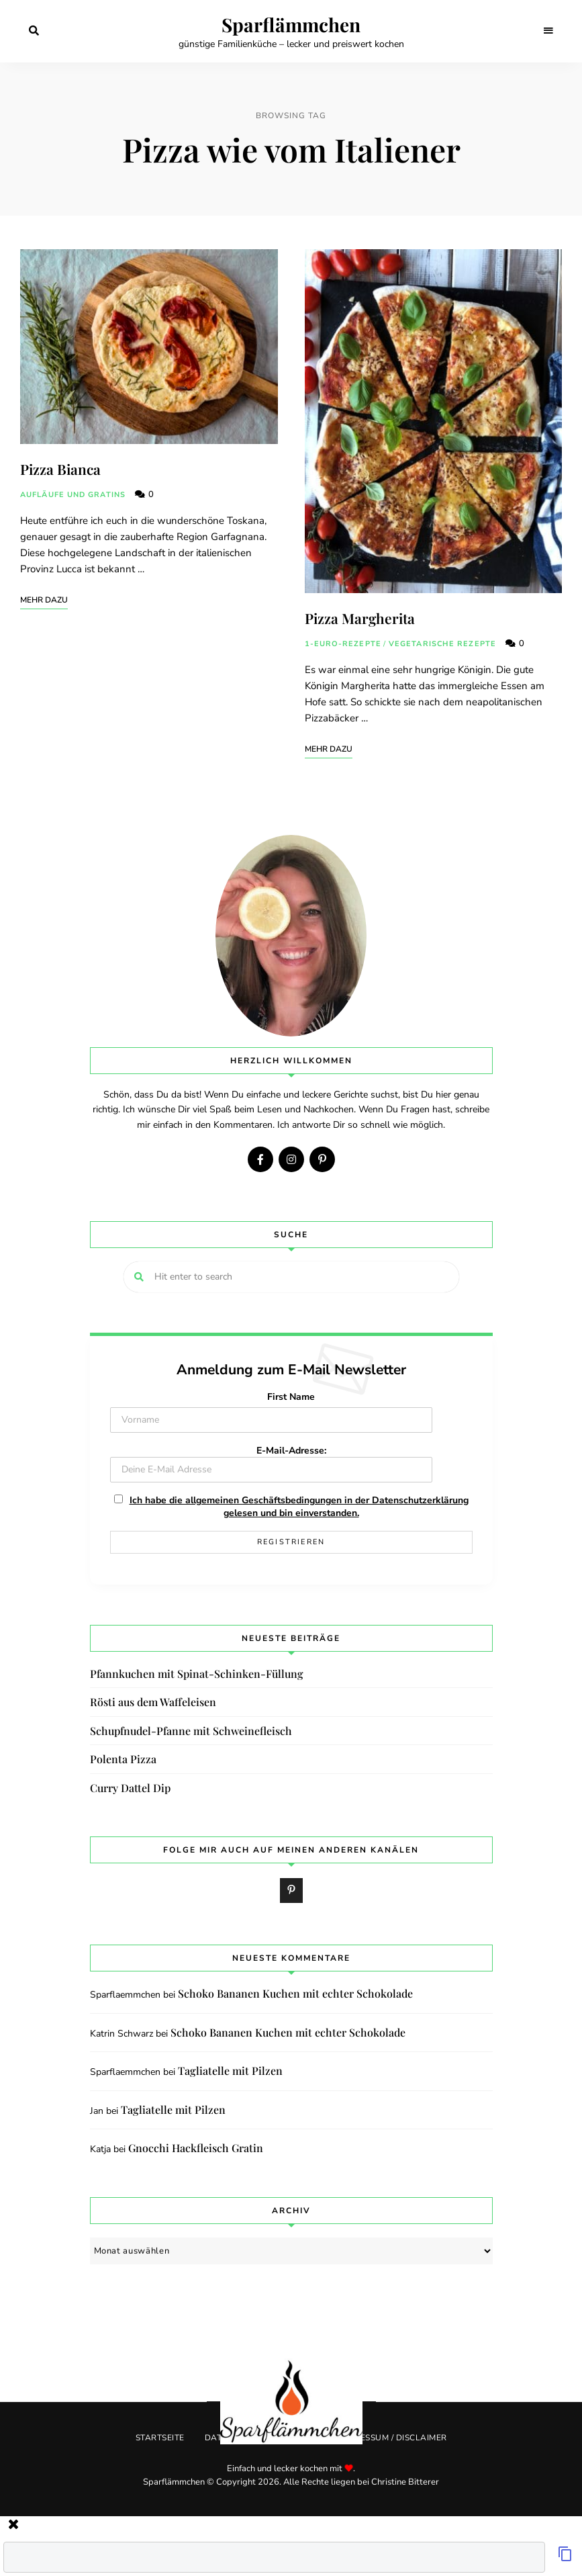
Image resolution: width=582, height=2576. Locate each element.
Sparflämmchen (291, 24)
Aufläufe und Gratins (73, 495)
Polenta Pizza (123, 1759)
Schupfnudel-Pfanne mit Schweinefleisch (191, 1731)
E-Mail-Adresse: (271, 1463)
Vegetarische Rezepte (442, 644)
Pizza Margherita (360, 618)
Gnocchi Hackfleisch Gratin (195, 2148)
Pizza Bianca (60, 468)
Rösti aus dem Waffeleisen (153, 1702)
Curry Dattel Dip (130, 1788)
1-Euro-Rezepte (343, 644)
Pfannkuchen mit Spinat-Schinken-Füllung (196, 1674)
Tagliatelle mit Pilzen (230, 2070)
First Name (291, 1396)
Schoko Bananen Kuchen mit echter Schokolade (295, 1993)
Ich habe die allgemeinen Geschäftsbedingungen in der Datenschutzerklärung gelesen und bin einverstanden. (299, 1506)
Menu (548, 30)
